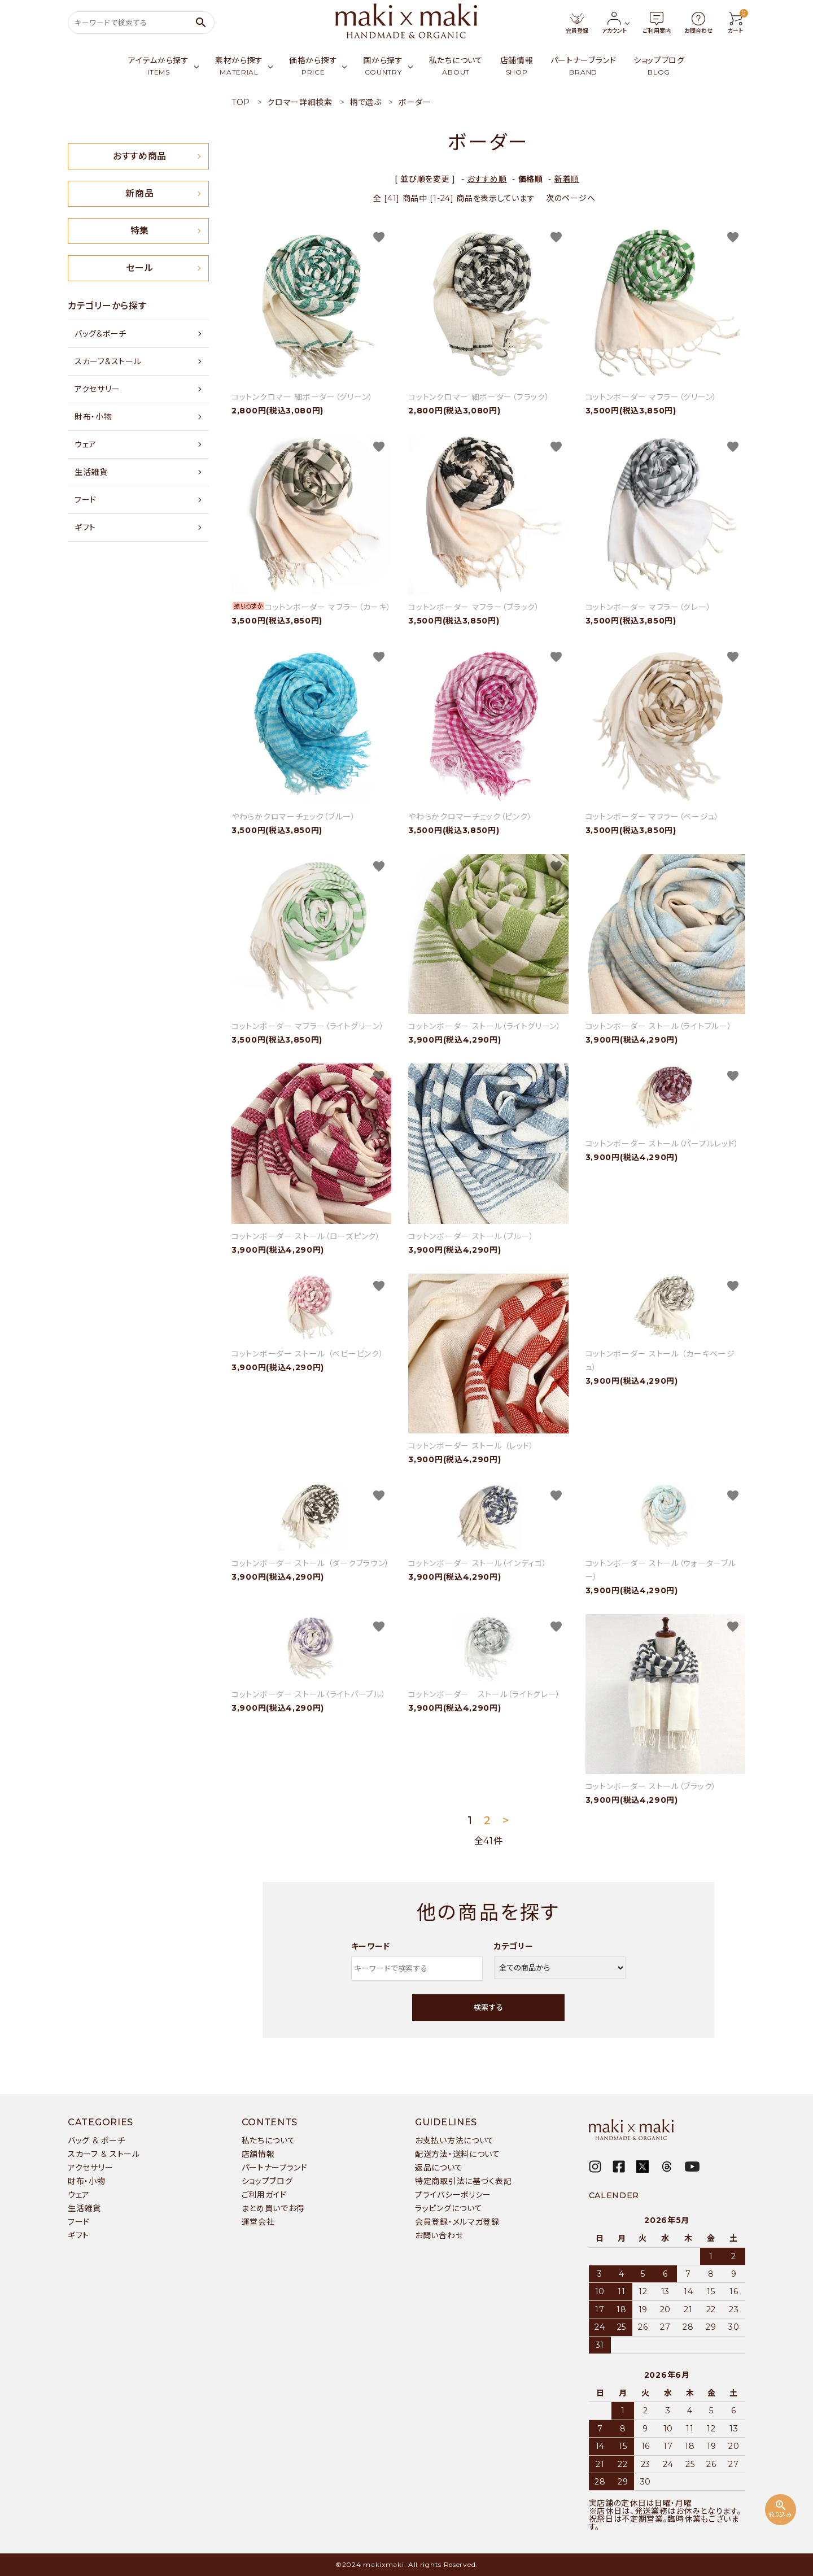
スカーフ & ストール (104, 2154)
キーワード (371, 1946)
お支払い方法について (455, 2140)
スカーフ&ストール (108, 361)
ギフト (85, 527)
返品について (438, 2168)
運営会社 (258, 2222)
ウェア (86, 444)
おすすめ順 (487, 179)
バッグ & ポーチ (96, 2140)
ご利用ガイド (264, 2195)
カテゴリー (514, 1946)
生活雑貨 (91, 472)
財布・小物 (93, 417)
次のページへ (570, 198)
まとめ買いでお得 (273, 2208)
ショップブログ (267, 2181)
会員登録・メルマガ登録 (457, 2222)
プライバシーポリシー (453, 2195)
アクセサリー (97, 389)
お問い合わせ (439, 2235)
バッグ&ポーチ (100, 334)
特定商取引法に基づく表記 (463, 2181)
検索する (488, 2007)
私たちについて (269, 2140)
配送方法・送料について (457, 2154)
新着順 (566, 179)
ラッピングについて (448, 2208)
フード (86, 500)
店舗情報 (258, 2154)
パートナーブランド (275, 2168)
